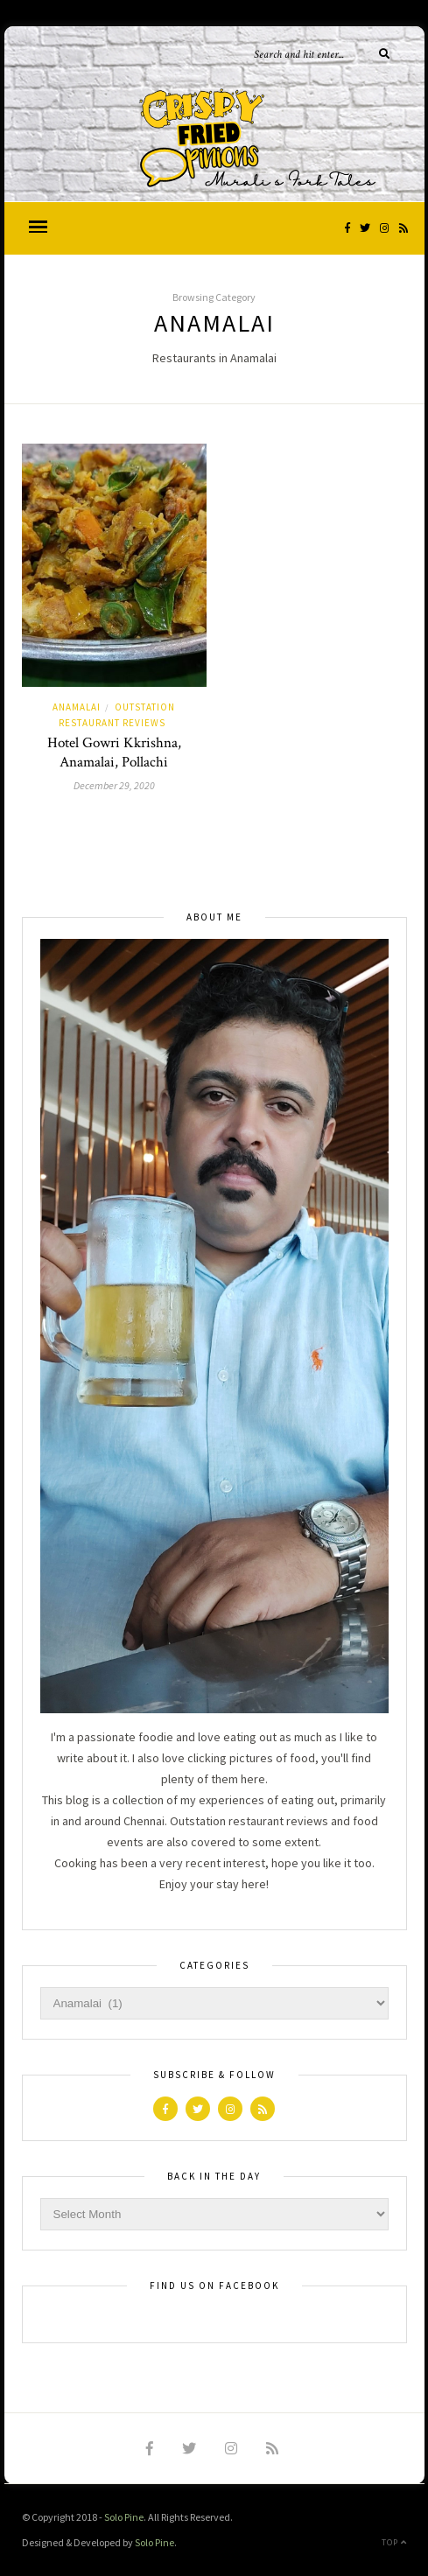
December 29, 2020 (114, 785)
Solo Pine (124, 2517)
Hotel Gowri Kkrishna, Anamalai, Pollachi (114, 752)
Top (394, 2542)
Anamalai (77, 707)
